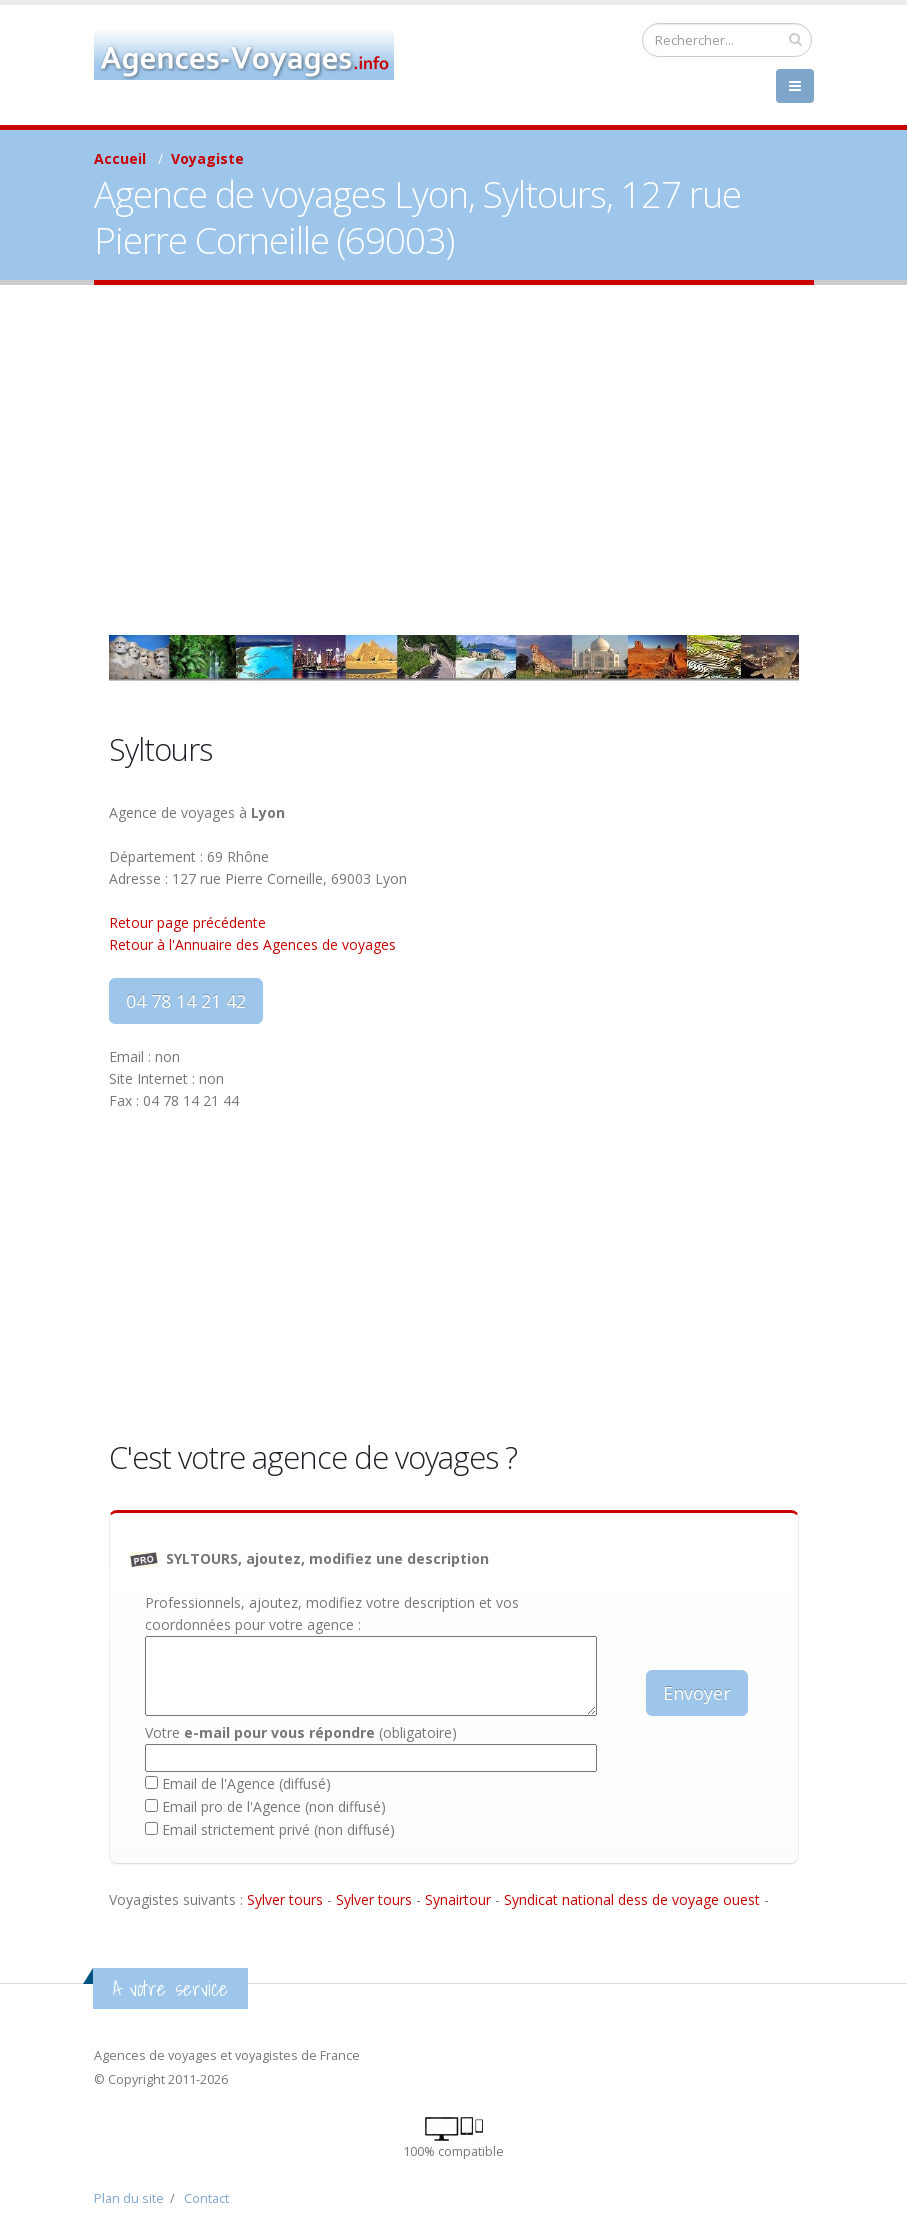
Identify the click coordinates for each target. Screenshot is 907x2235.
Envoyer (697, 1693)
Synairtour (458, 1899)
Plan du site (129, 2198)
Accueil (120, 158)
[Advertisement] (453, 460)
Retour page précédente (187, 922)
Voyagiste (207, 158)
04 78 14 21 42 (186, 1001)
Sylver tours (285, 1899)
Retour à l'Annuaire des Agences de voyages (252, 944)
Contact (206, 2198)
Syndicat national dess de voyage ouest (632, 1899)
